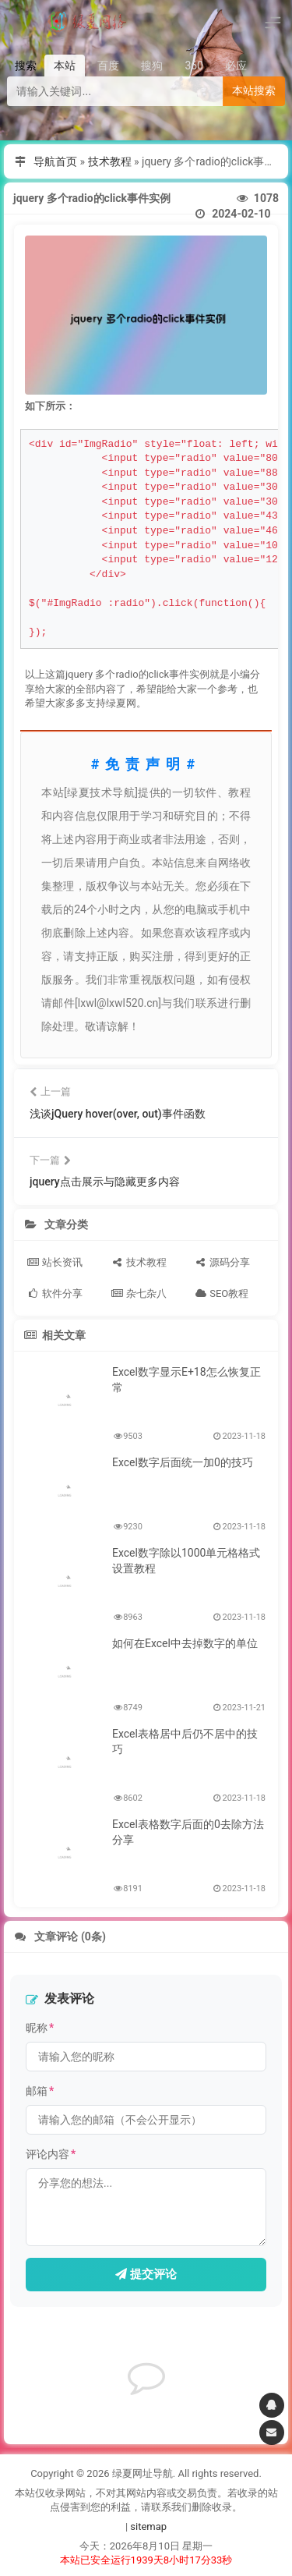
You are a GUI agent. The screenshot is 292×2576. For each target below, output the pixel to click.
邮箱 (40, 2091)
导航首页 (55, 161)
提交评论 (146, 2273)
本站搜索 (254, 90)
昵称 (40, 2027)
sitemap (148, 2526)
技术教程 (110, 161)
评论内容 (51, 2154)
